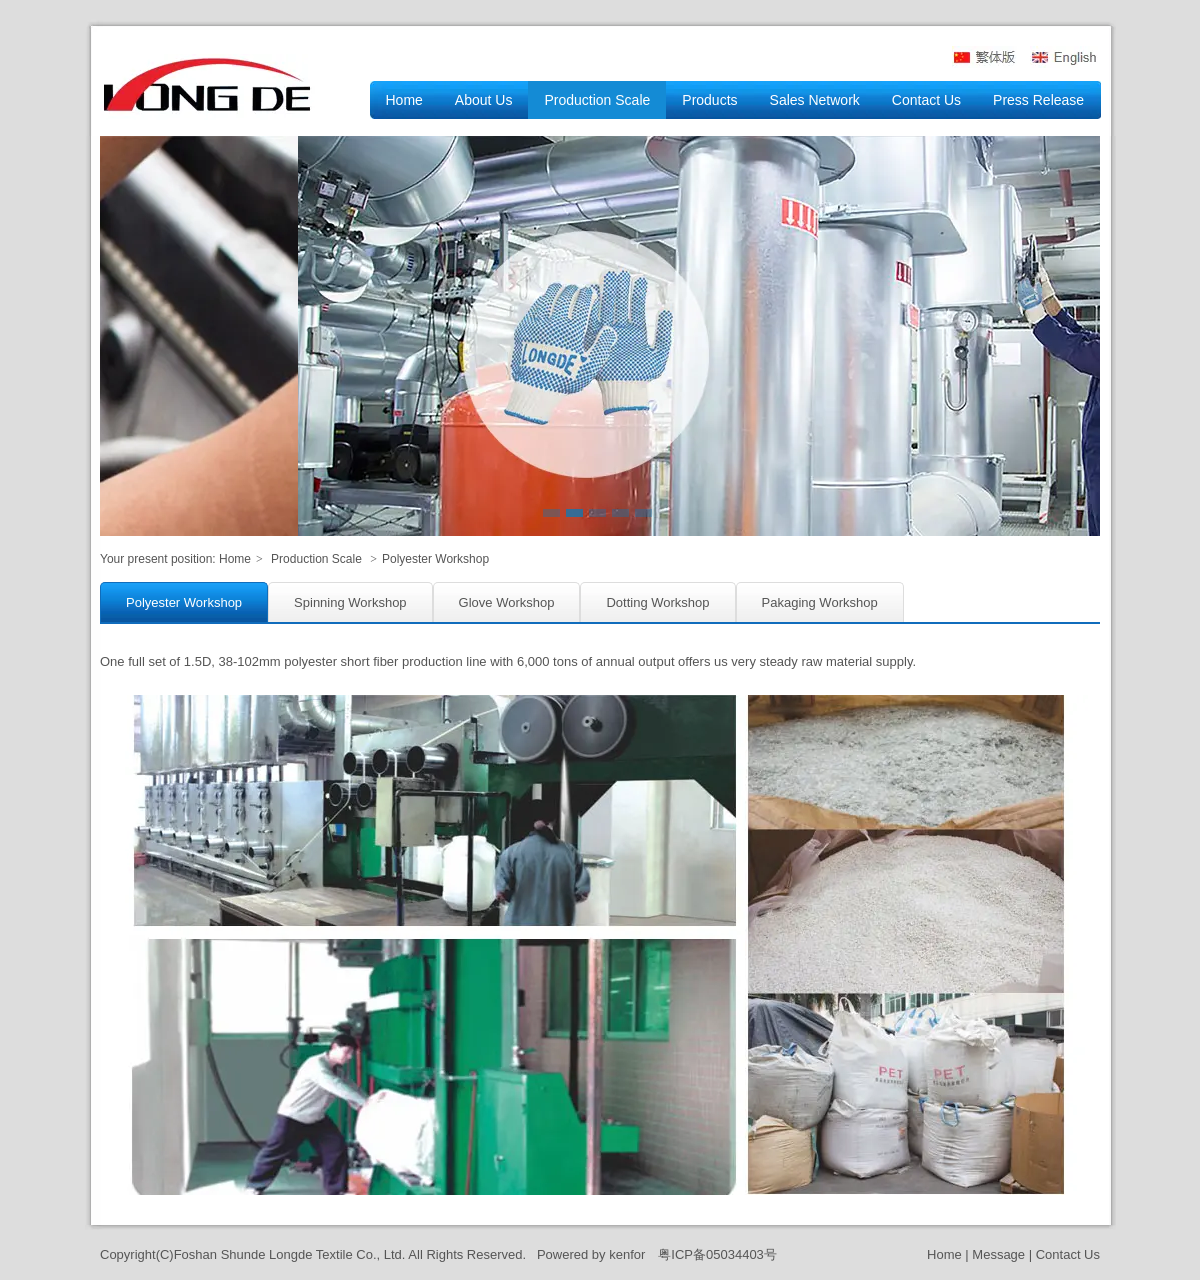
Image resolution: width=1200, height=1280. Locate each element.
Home (235, 559)
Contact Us (1068, 1254)
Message (998, 1254)
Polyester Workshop (435, 559)
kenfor (627, 1254)
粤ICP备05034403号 (717, 1254)
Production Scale (316, 559)
